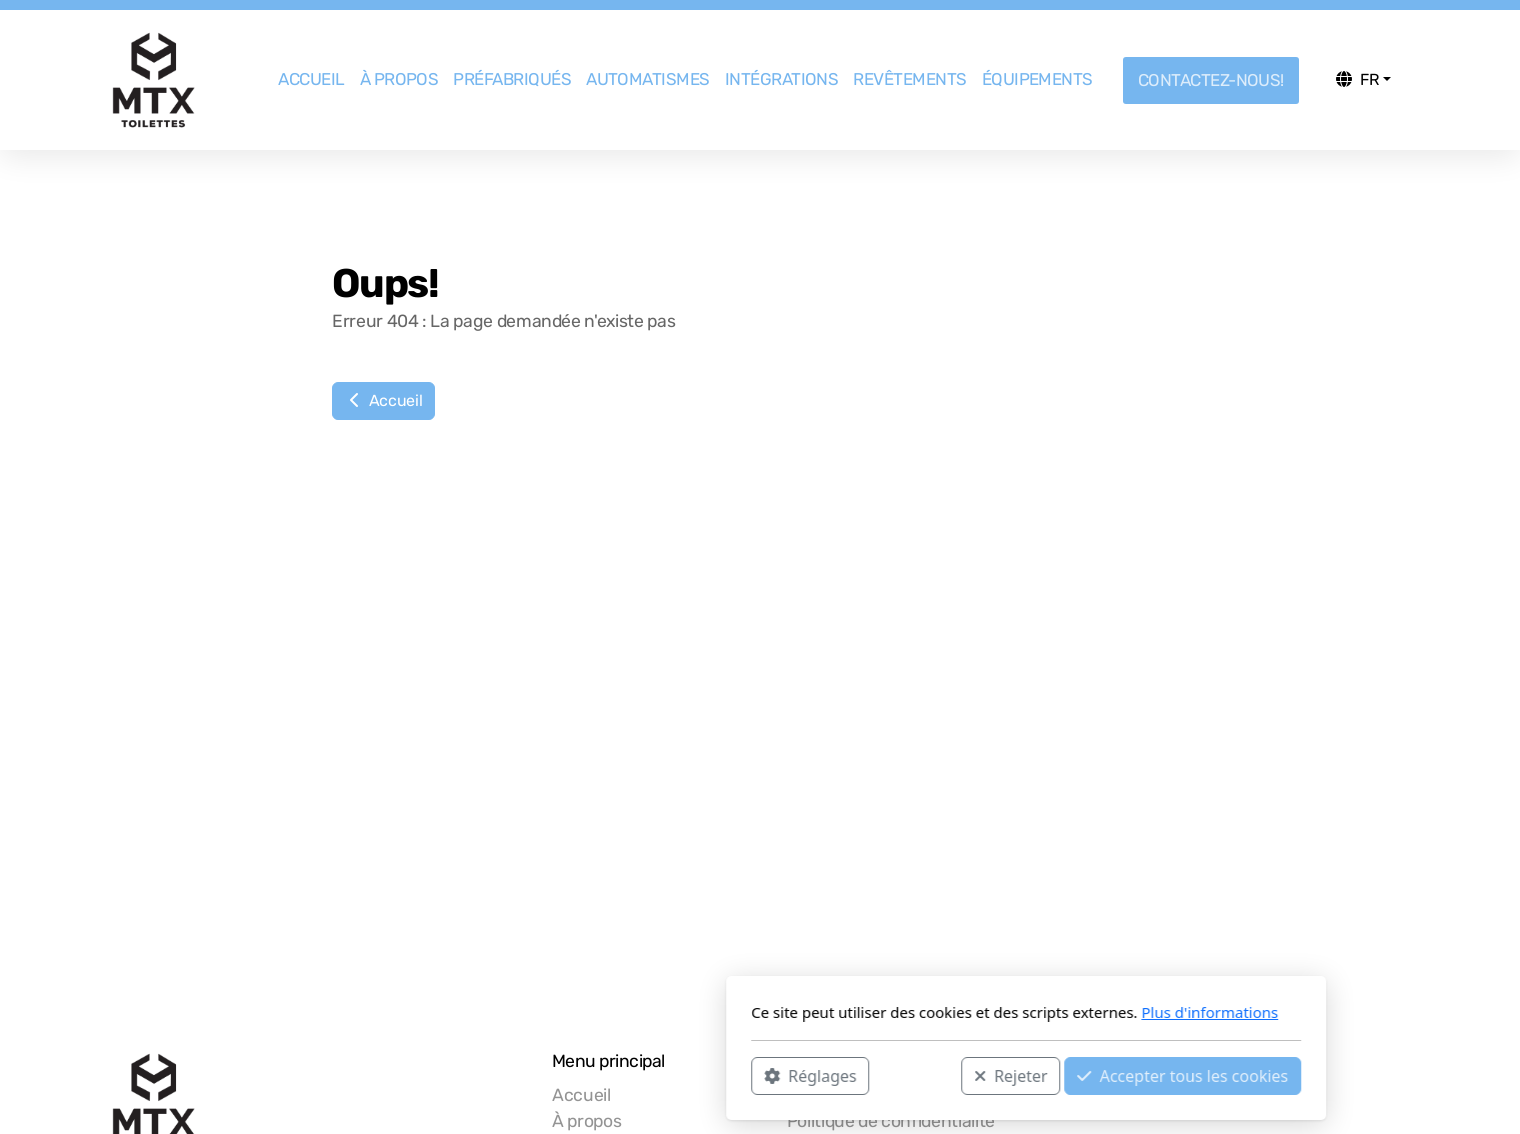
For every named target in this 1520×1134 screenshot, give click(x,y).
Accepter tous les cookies (916, 1075)
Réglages (544, 1075)
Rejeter (745, 1075)
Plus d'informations (943, 1012)
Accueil (383, 400)
